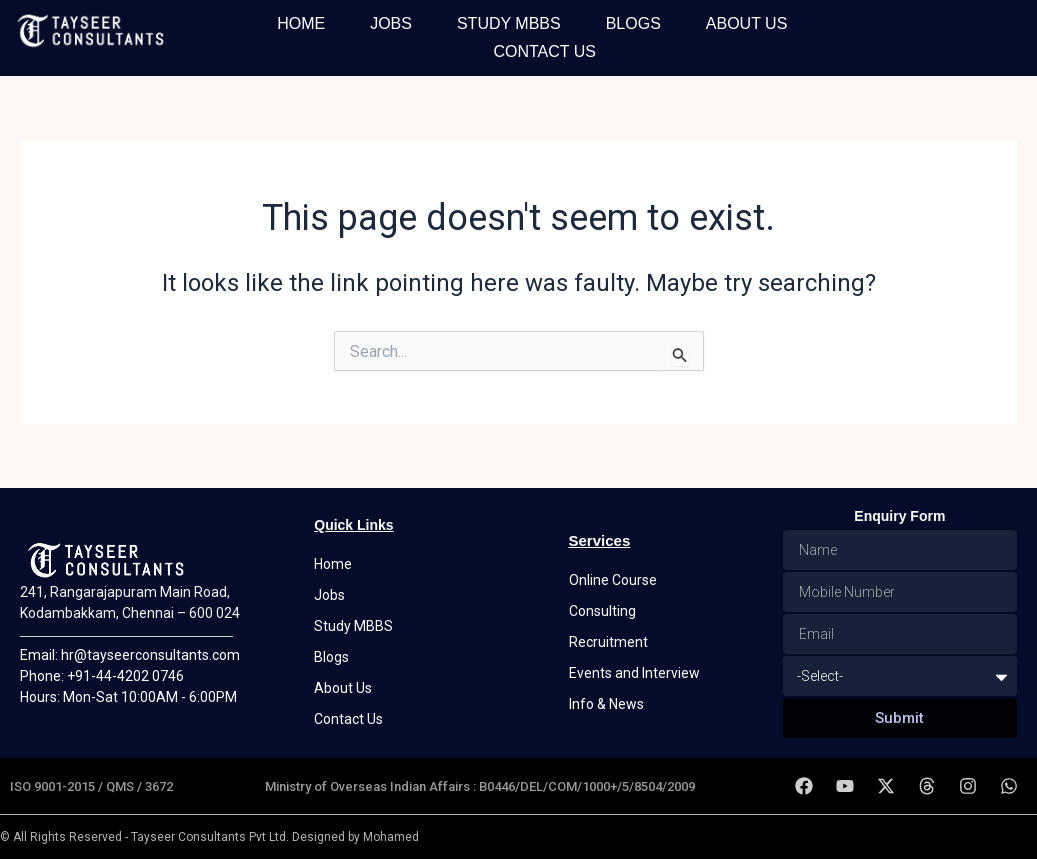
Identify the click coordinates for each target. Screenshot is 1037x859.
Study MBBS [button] (509, 23)
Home (301, 23)
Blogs (633, 23)
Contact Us (544, 51)
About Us (747, 23)
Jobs (391, 23)
